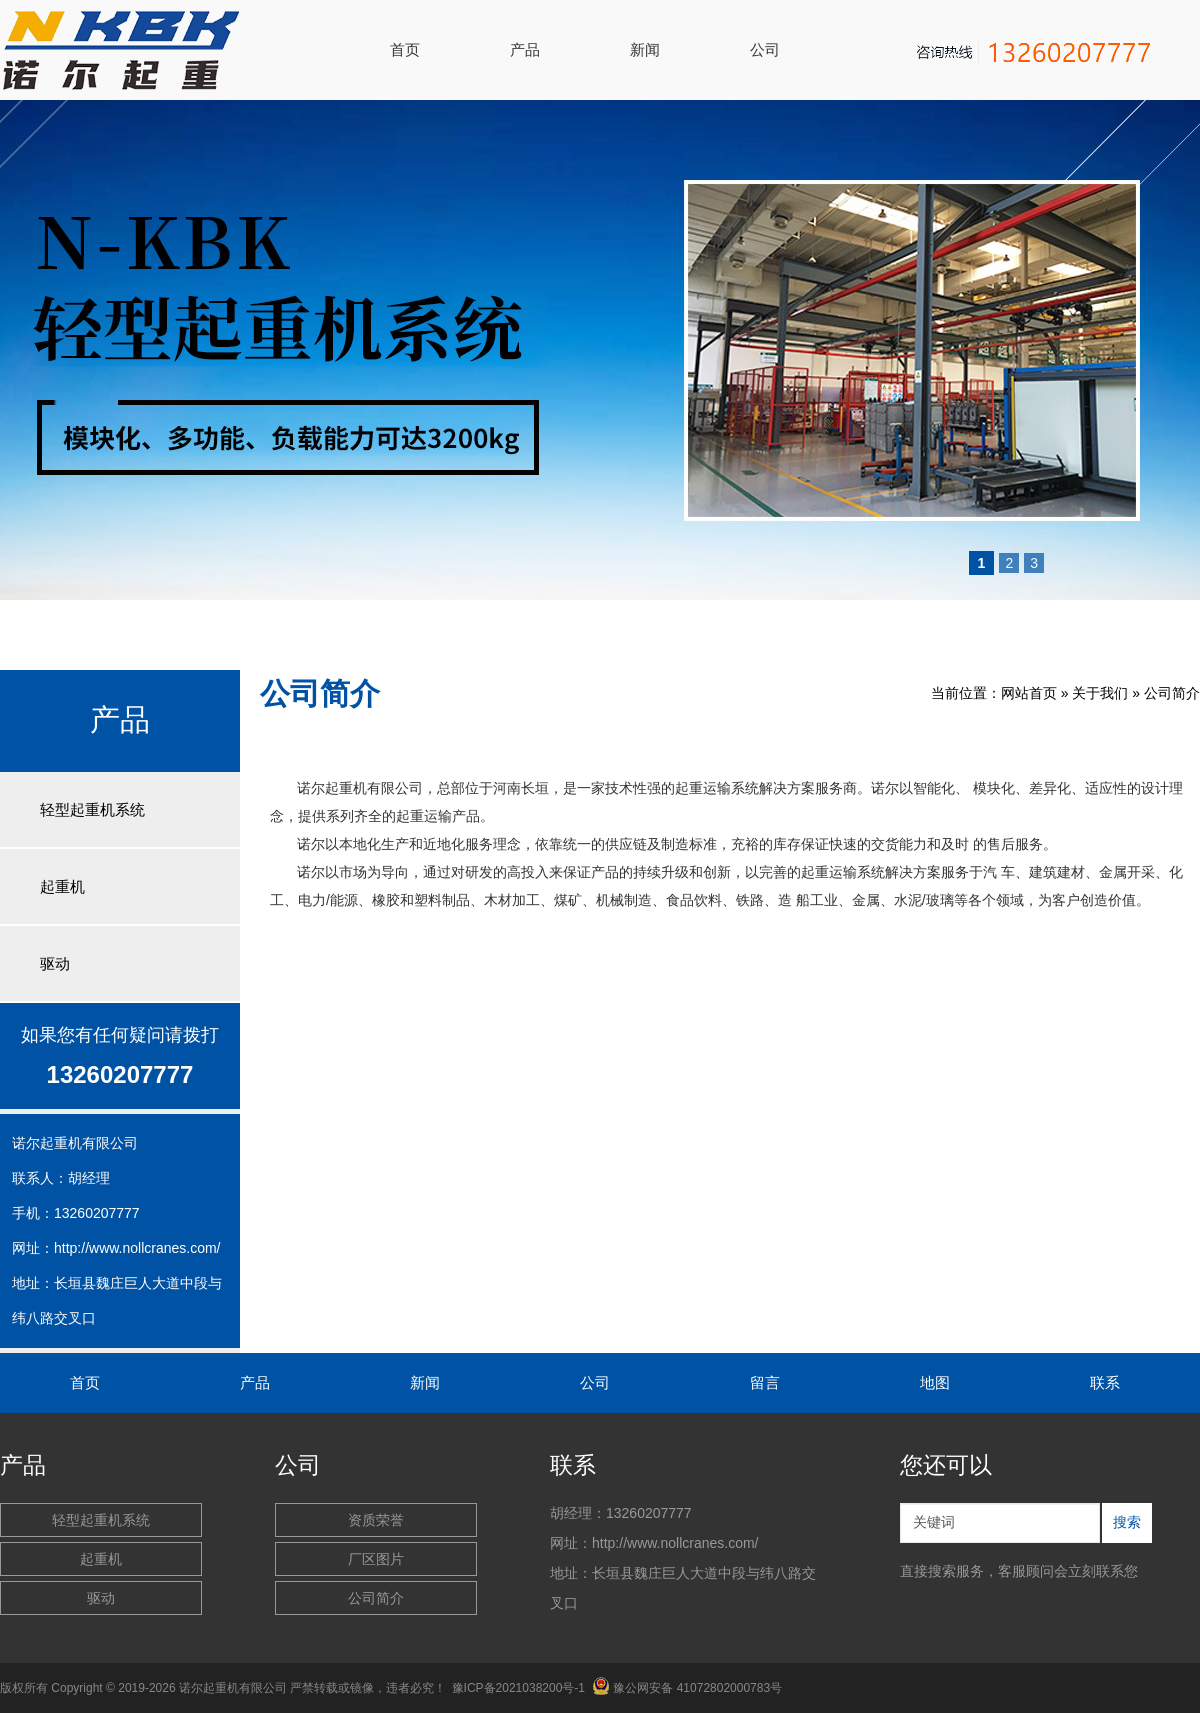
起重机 (62, 886)
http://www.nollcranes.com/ (137, 1248)
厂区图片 (376, 1559)
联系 (1105, 1382)
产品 (525, 49)
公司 (765, 49)
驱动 (55, 963)
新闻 (645, 49)
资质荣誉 (376, 1520)
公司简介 (1172, 693)
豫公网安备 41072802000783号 (687, 1688)
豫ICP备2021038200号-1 (518, 1688)
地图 (935, 1382)
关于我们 (1100, 693)
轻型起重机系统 (92, 809)
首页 (405, 49)
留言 (765, 1382)
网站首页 (1029, 693)
